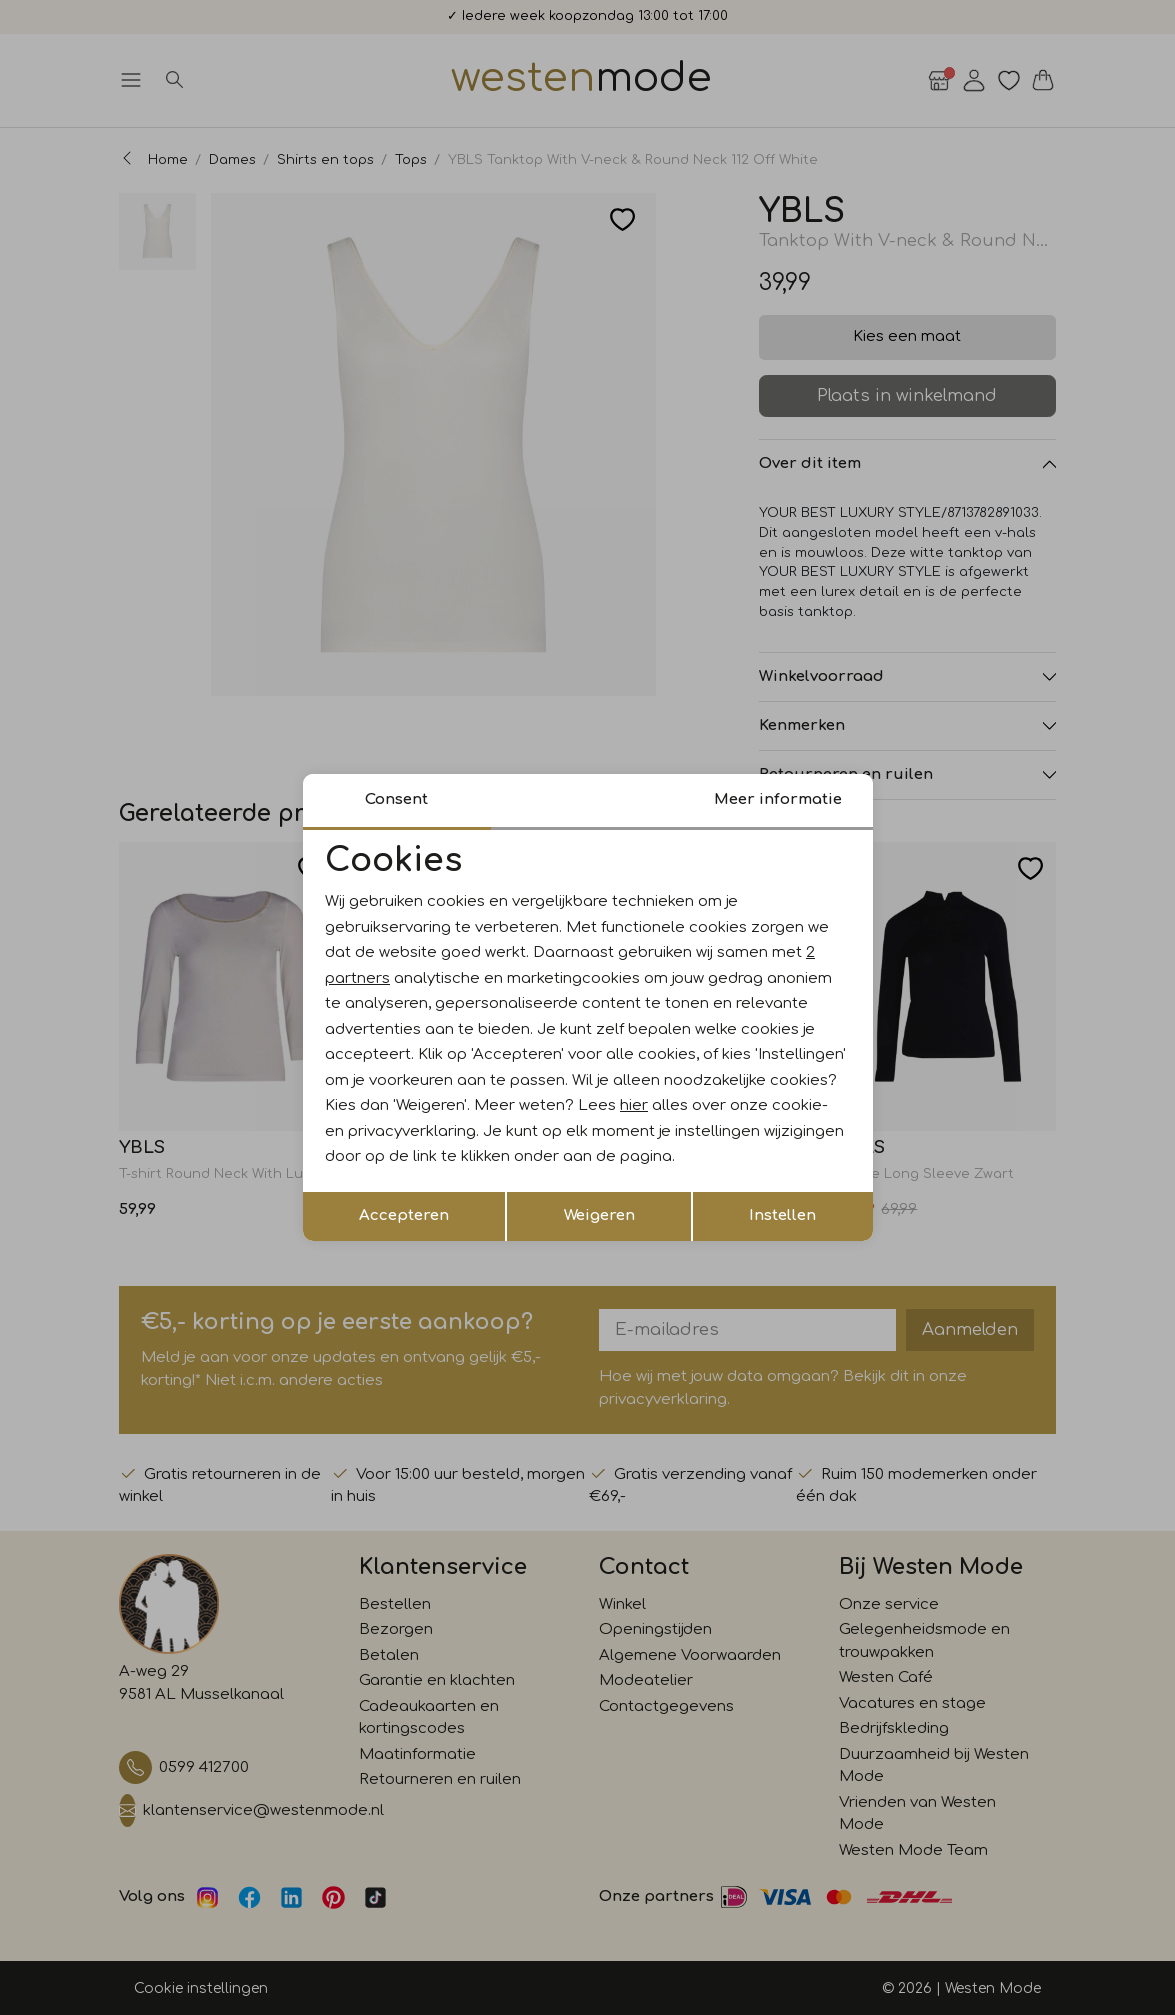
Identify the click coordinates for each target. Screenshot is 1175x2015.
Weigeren (599, 1215)
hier (634, 1105)
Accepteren (404, 1215)
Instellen (782, 1215)
